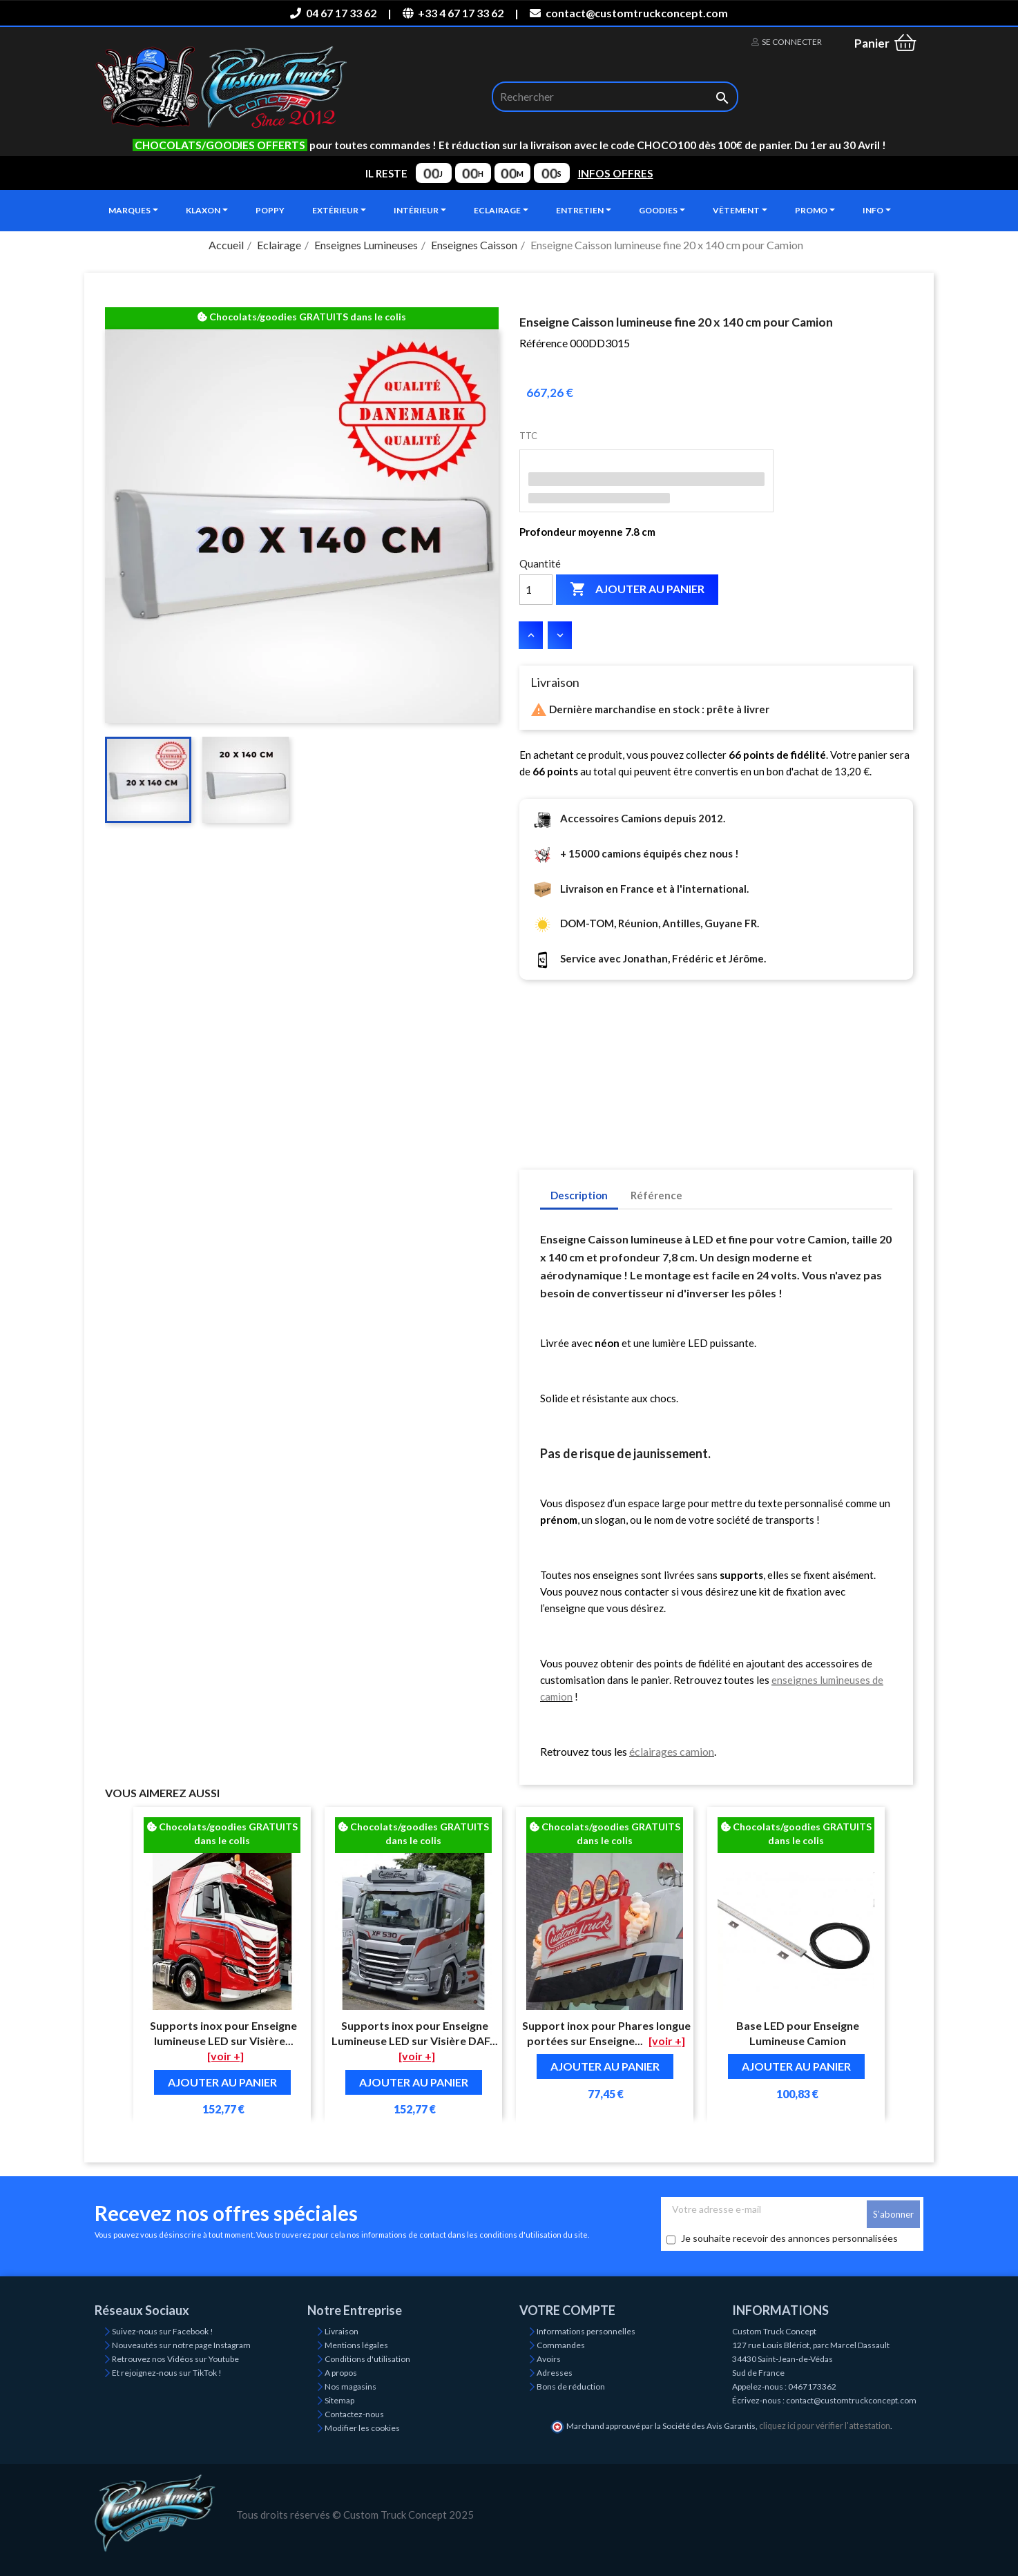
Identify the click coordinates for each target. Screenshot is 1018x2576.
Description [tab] (579, 1195)
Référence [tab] (656, 1195)
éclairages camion (671, 1751)
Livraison (341, 2331)
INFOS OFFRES (615, 173)
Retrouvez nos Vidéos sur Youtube (175, 2359)
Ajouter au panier (637, 590)
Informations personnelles (586, 2331)
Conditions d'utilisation (367, 2359)
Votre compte (567, 2310)
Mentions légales (356, 2345)
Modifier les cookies (362, 2428)
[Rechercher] (615, 96)
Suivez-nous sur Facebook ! (162, 2331)
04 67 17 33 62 (333, 12)
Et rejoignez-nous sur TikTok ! (167, 2372)
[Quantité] (536, 589)
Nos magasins (350, 2386)
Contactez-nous (354, 2414)
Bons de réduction (571, 2386)
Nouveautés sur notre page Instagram (181, 2345)
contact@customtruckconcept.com (628, 12)
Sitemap (339, 2400)
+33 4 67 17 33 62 (453, 12)
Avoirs (549, 2359)
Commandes (561, 2345)
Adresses (555, 2372)
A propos (341, 2372)
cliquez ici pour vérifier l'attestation (824, 2426)
